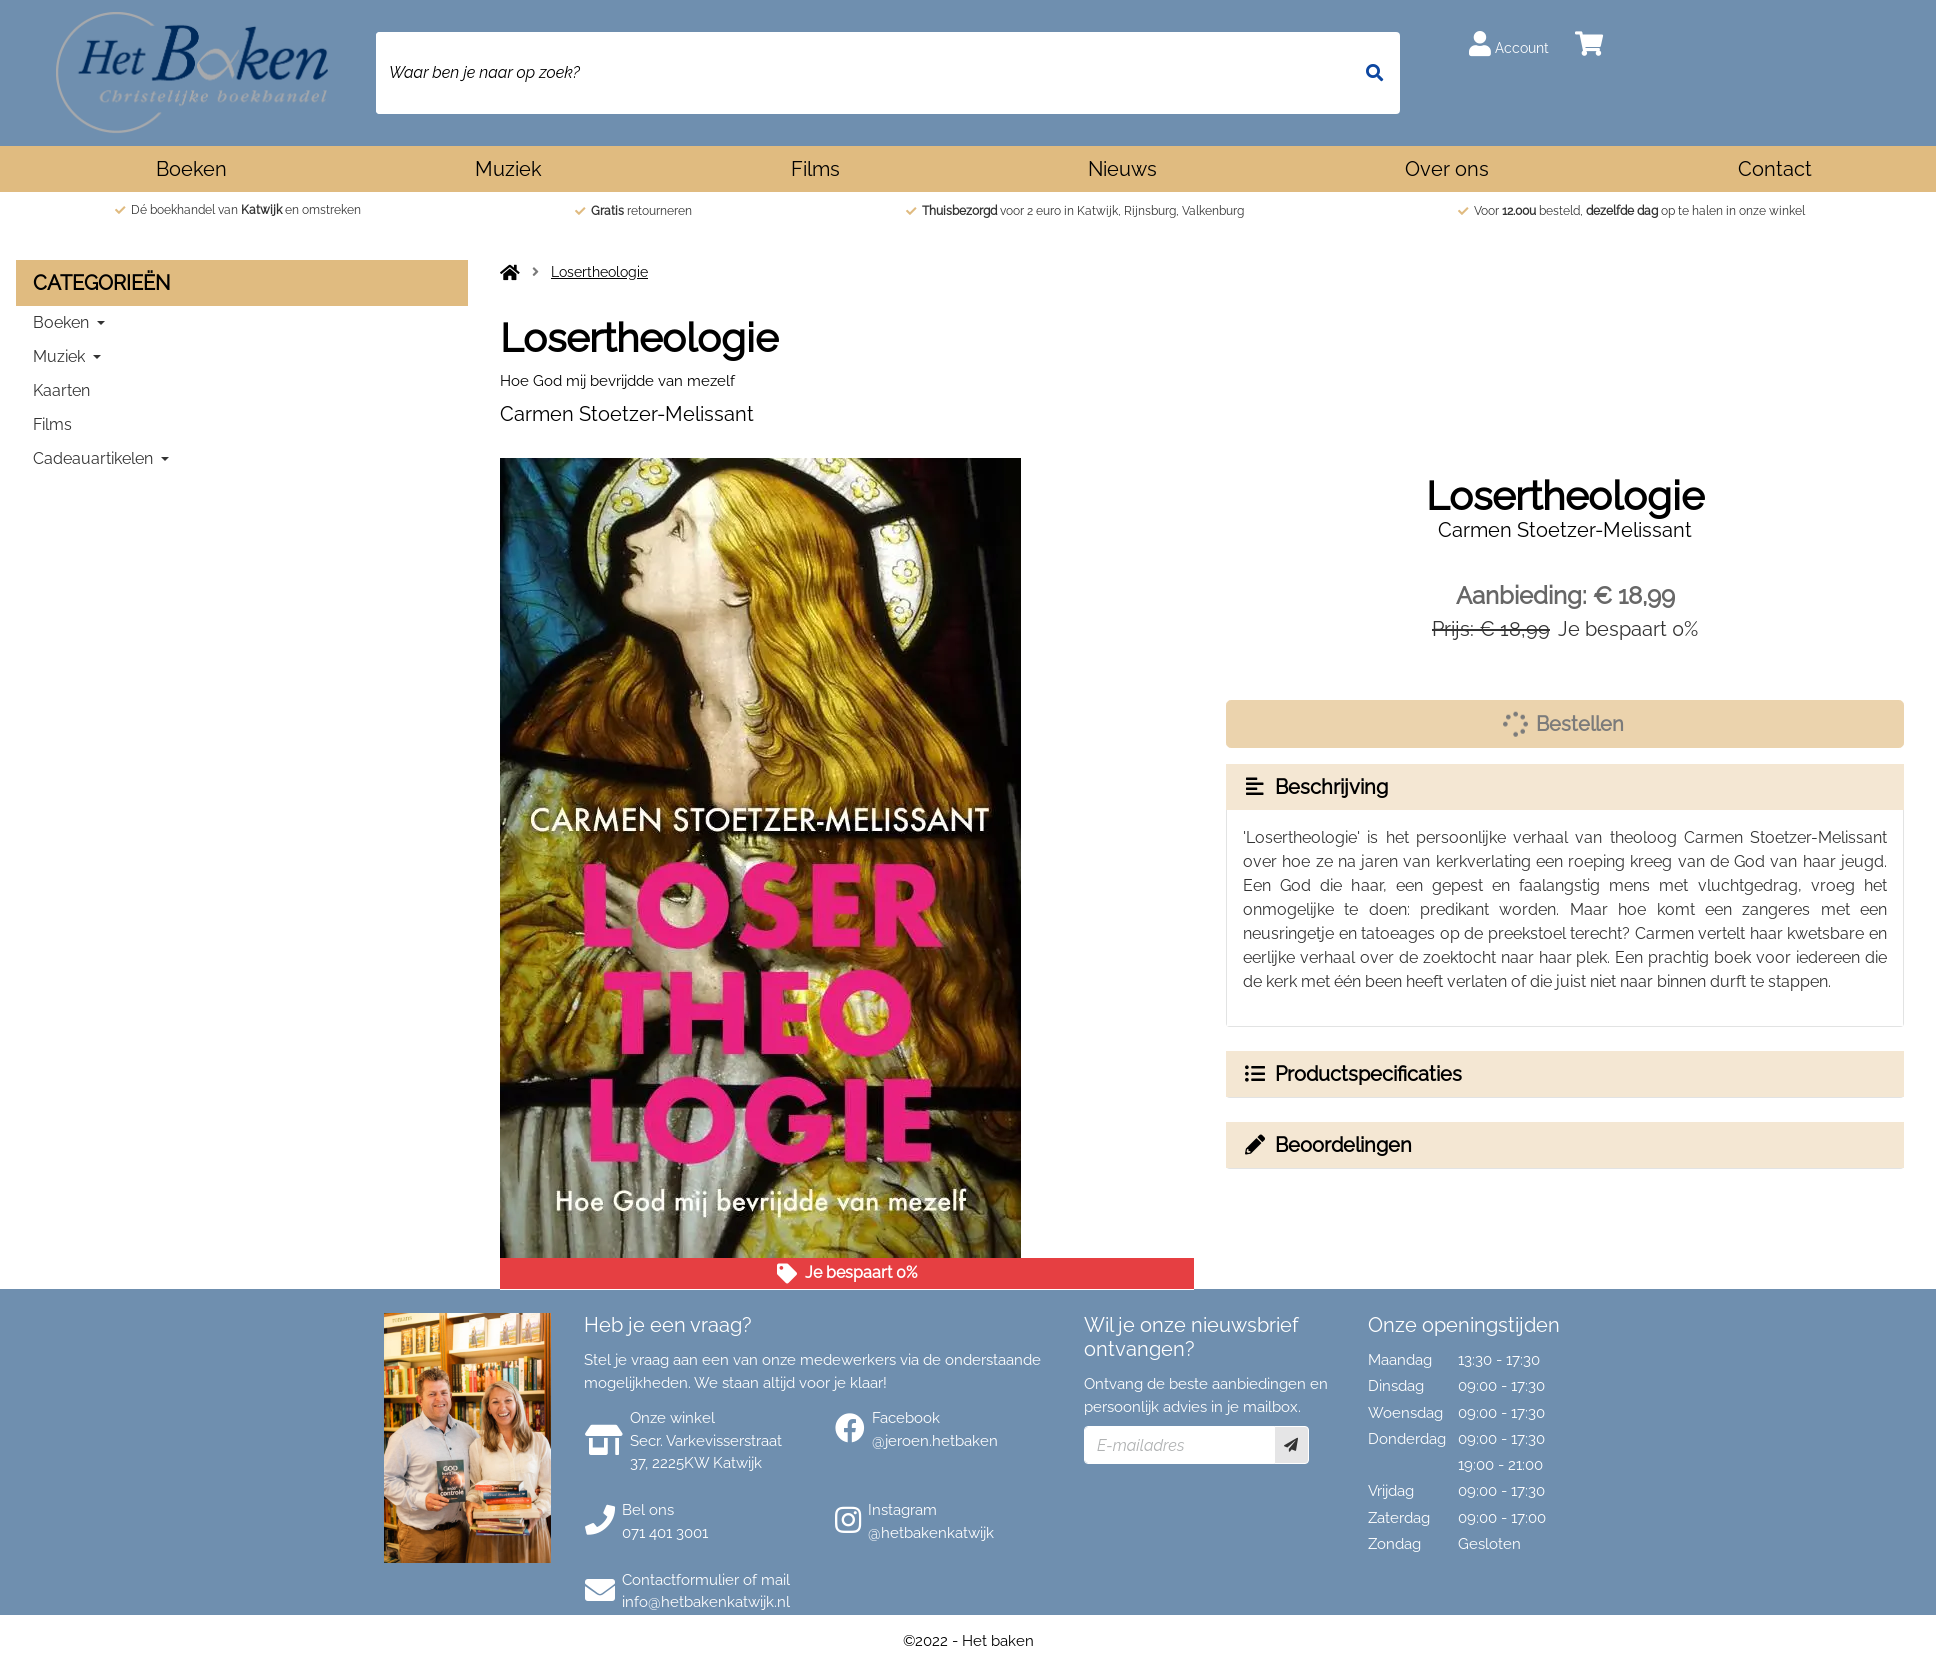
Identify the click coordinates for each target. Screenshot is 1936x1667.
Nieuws (1122, 169)
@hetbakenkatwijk (931, 1533)
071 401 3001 (665, 1533)
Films (815, 169)
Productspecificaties (1352, 1074)
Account (1509, 43)
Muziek (508, 169)
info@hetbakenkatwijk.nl (706, 1602)
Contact (1775, 169)
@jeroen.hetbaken (935, 1441)
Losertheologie (599, 272)
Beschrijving (1315, 787)
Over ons (1447, 169)
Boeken (191, 169)
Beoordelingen (1327, 1145)
